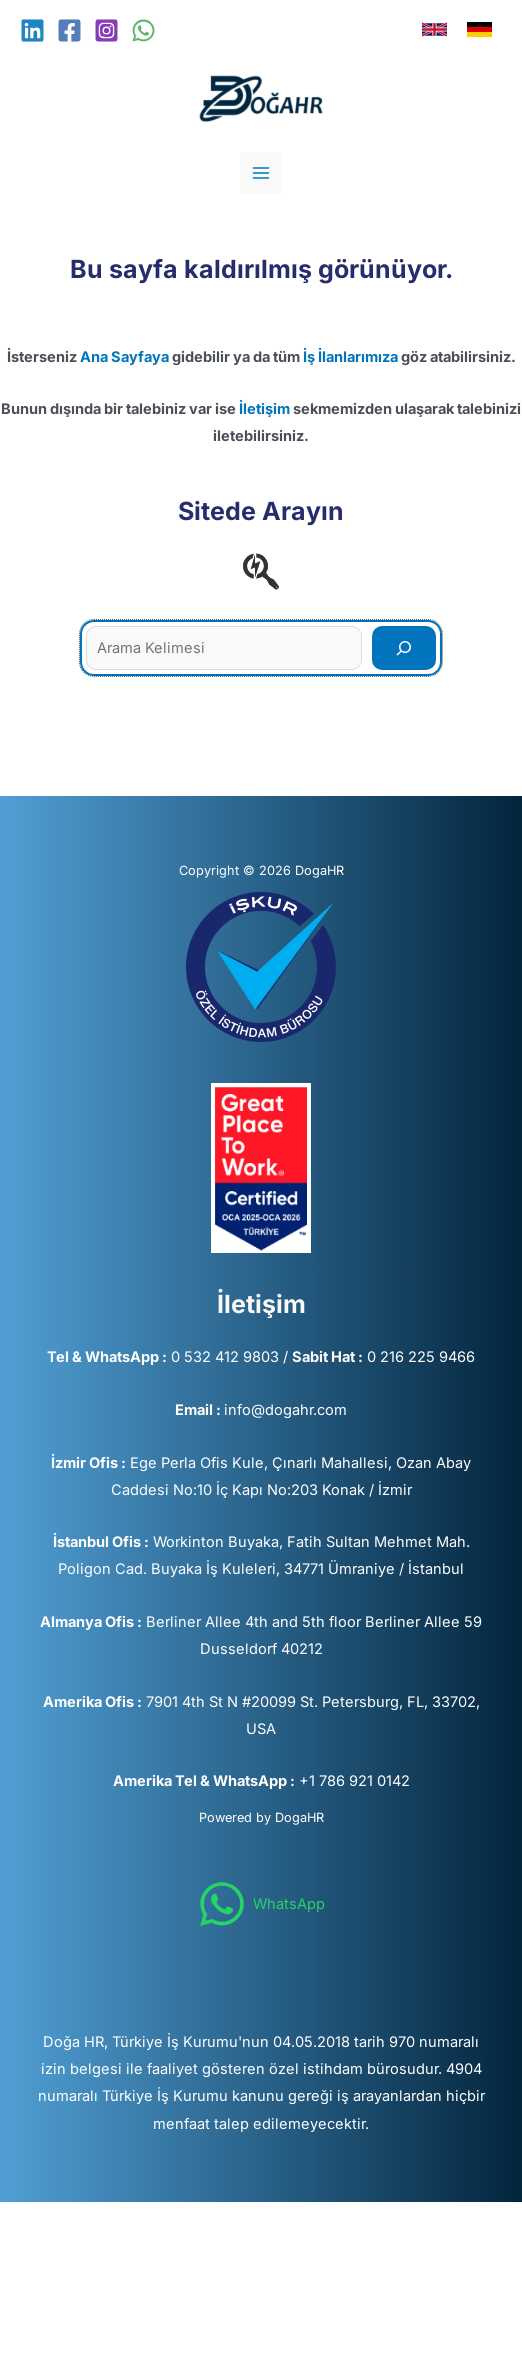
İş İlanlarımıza (350, 357)
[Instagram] (106, 30)
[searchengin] (261, 571)
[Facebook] (69, 30)
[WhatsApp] (143, 30)
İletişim (264, 409)
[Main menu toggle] (261, 173)
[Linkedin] (32, 30)
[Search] (404, 648)
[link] (434, 29)
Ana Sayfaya (124, 357)
